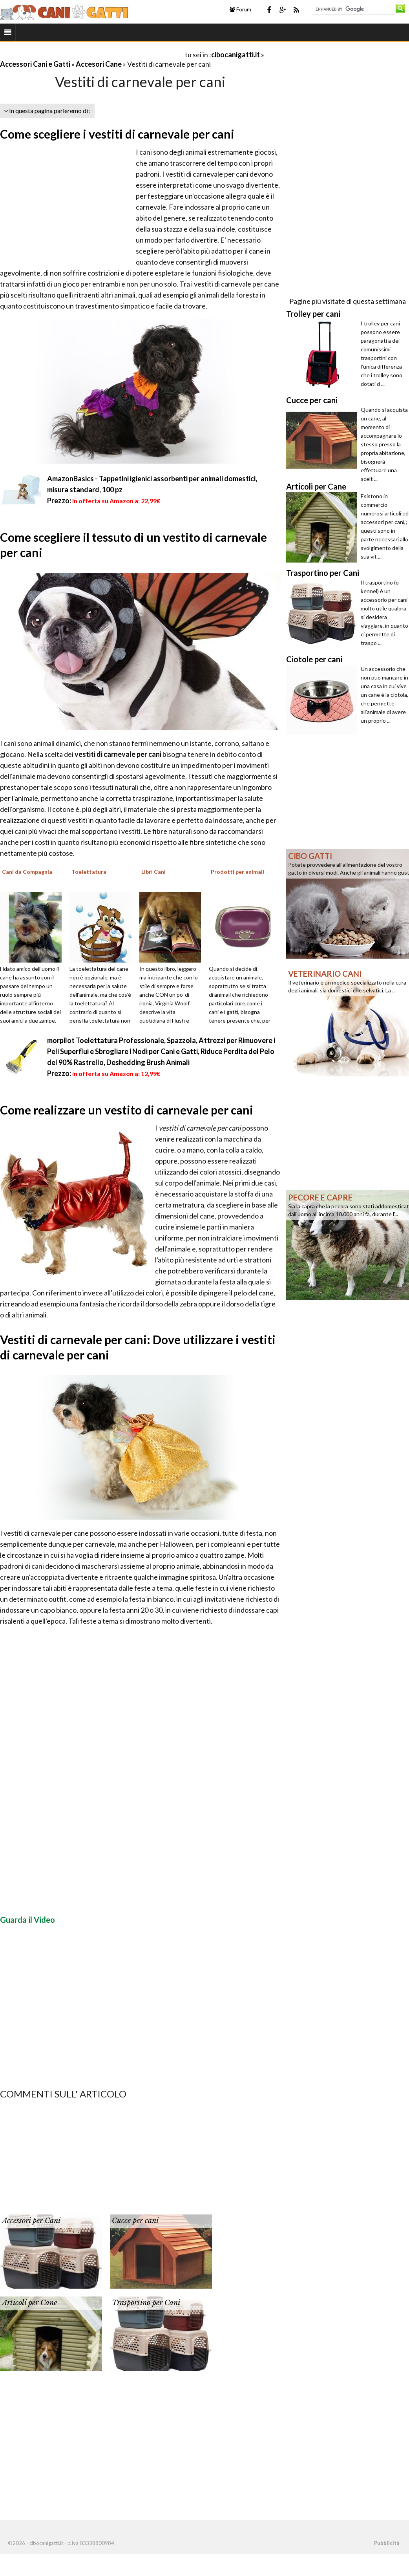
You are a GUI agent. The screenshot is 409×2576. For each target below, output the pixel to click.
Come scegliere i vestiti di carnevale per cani (117, 134)
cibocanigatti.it (235, 54)
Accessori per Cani (31, 2220)
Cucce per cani (135, 2220)
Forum (240, 9)
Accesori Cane (99, 64)
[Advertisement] (92, 54)
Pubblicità (386, 2543)
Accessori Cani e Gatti (35, 64)
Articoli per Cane (29, 2302)
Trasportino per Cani (146, 2302)
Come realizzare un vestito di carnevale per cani (126, 1110)
